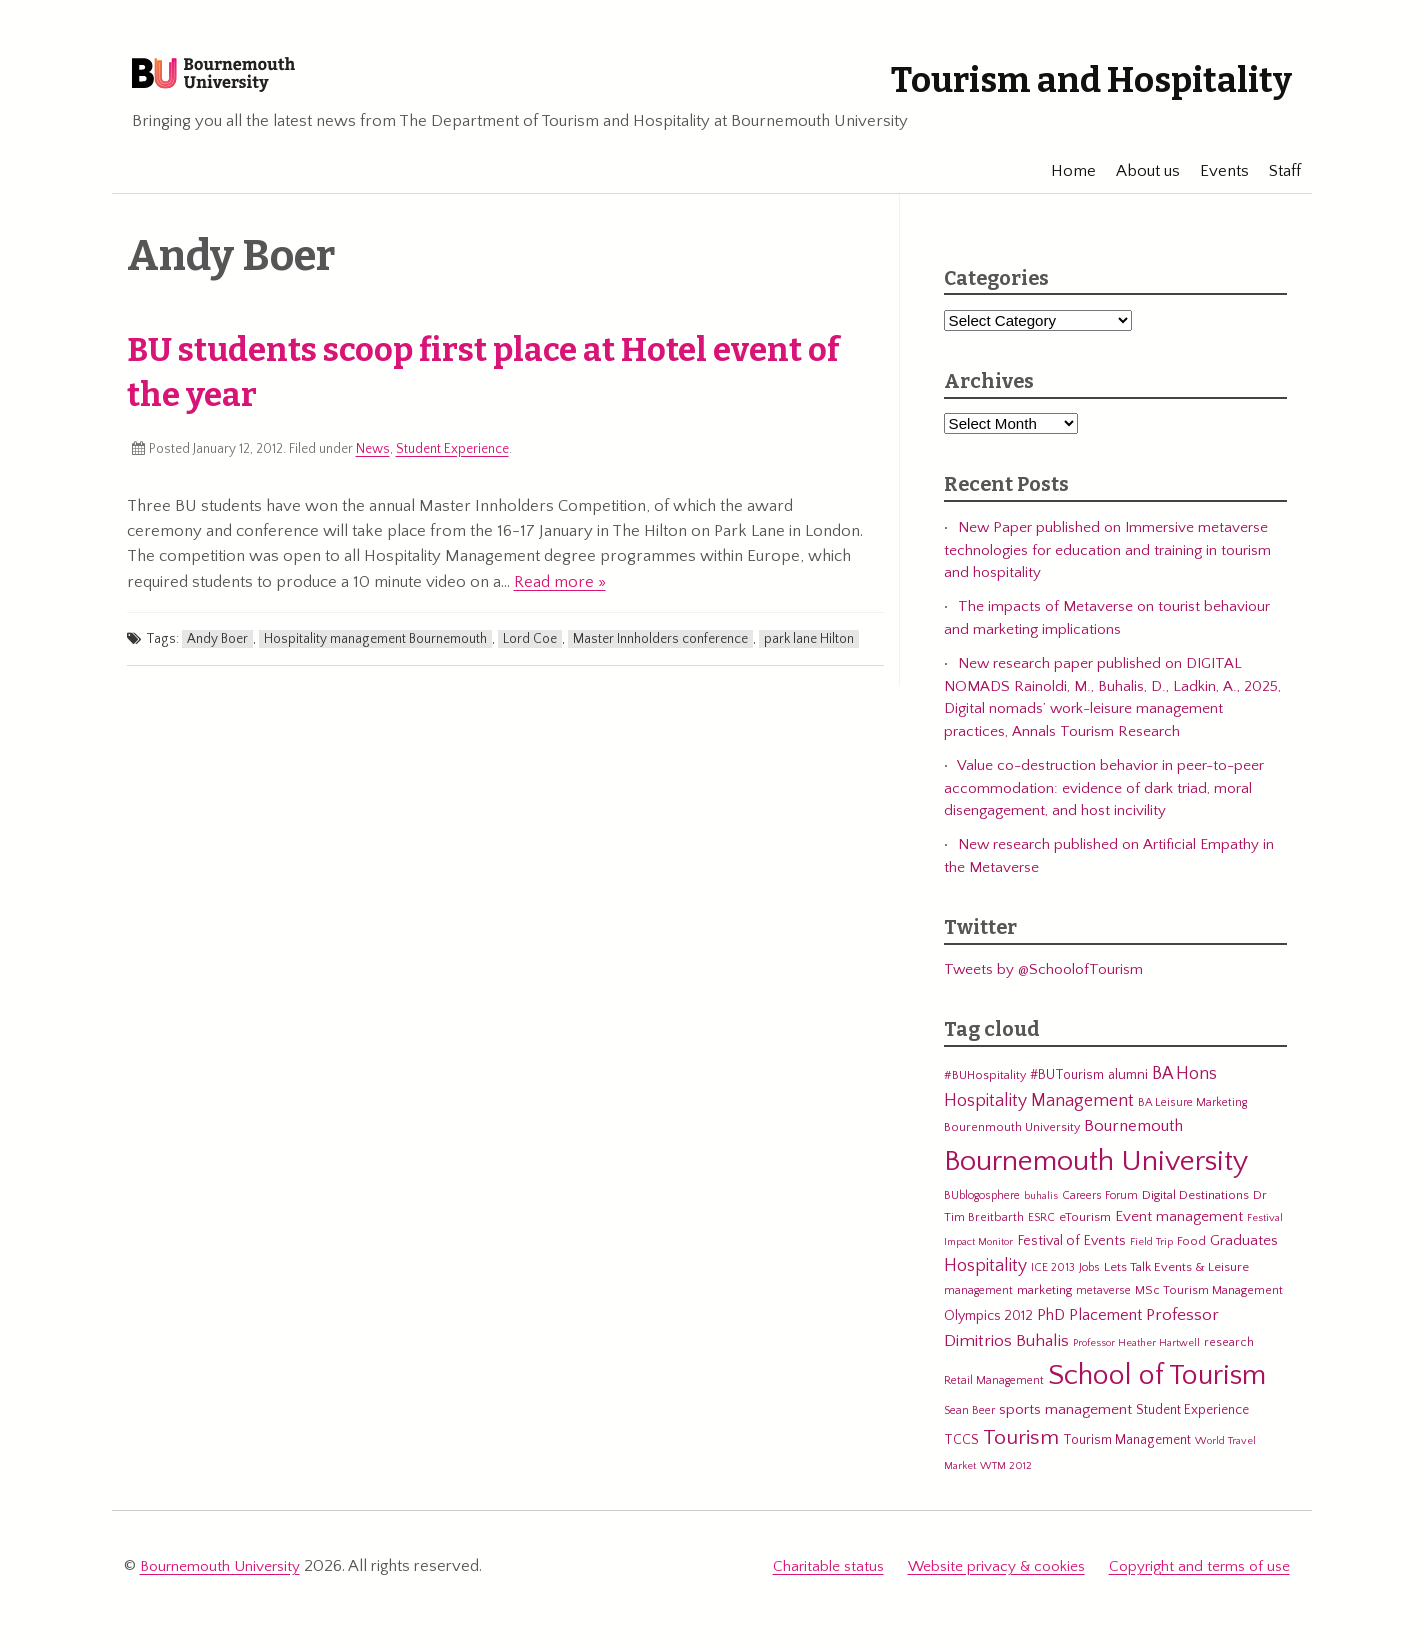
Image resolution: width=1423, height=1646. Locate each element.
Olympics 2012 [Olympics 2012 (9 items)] (988, 1330)
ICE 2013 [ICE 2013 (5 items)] (1053, 1281)
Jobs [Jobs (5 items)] (1089, 1281)
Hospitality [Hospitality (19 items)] (985, 1280)
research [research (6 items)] (1229, 1356)
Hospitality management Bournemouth (375, 653)
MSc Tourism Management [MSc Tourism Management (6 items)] (1209, 1304)
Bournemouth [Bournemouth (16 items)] (1133, 1140)
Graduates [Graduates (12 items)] (1244, 1254)
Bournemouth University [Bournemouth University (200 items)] (1096, 1175)
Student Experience (452, 463)
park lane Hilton (809, 653)
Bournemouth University (258, 85)
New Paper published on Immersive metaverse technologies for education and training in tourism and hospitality (1107, 564)
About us (1139, 185)
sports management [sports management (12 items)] (1065, 1423)
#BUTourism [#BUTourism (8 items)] (1067, 1089)
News (373, 463)
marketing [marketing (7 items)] (1044, 1304)
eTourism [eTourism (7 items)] (1085, 1231)
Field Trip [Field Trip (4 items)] (1151, 1256)
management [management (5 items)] (978, 1304)
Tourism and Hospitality (1049, 78)
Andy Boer (217, 653)
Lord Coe (530, 653)
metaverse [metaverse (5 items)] (1103, 1304)
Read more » (560, 596)
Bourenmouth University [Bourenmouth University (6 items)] (1012, 1141)
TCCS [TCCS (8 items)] (961, 1454)
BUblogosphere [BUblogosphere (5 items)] (982, 1209)
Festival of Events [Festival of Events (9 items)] (1071, 1255)
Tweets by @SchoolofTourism (1043, 983)
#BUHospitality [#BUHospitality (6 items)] (985, 1089)
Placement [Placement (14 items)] (1105, 1329)
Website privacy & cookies (996, 1577)
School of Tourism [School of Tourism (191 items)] (1157, 1389)
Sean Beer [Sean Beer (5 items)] (969, 1424)
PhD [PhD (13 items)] (1051, 1329)
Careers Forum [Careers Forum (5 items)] (1100, 1209)
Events (1215, 185)
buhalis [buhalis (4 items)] (1041, 1210)
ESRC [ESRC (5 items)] (1041, 1231)
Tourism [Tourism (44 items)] (1021, 1452)
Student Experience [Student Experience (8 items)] (1192, 1424)
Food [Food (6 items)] (1191, 1255)
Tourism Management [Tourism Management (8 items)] (1127, 1454)
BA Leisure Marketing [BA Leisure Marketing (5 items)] (1192, 1116)
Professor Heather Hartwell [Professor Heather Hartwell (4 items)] (1136, 1357)
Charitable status (828, 1577)
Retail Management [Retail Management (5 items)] (994, 1394)
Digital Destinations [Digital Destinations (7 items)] (1195, 1209)
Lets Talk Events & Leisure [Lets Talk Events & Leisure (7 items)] (1176, 1281)
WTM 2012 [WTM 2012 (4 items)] (1006, 1480)
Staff (1276, 185)
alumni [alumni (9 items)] (1128, 1089)
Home (1064, 185)
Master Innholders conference (660, 653)
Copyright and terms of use (1199, 1577)
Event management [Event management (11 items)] (1179, 1230)
